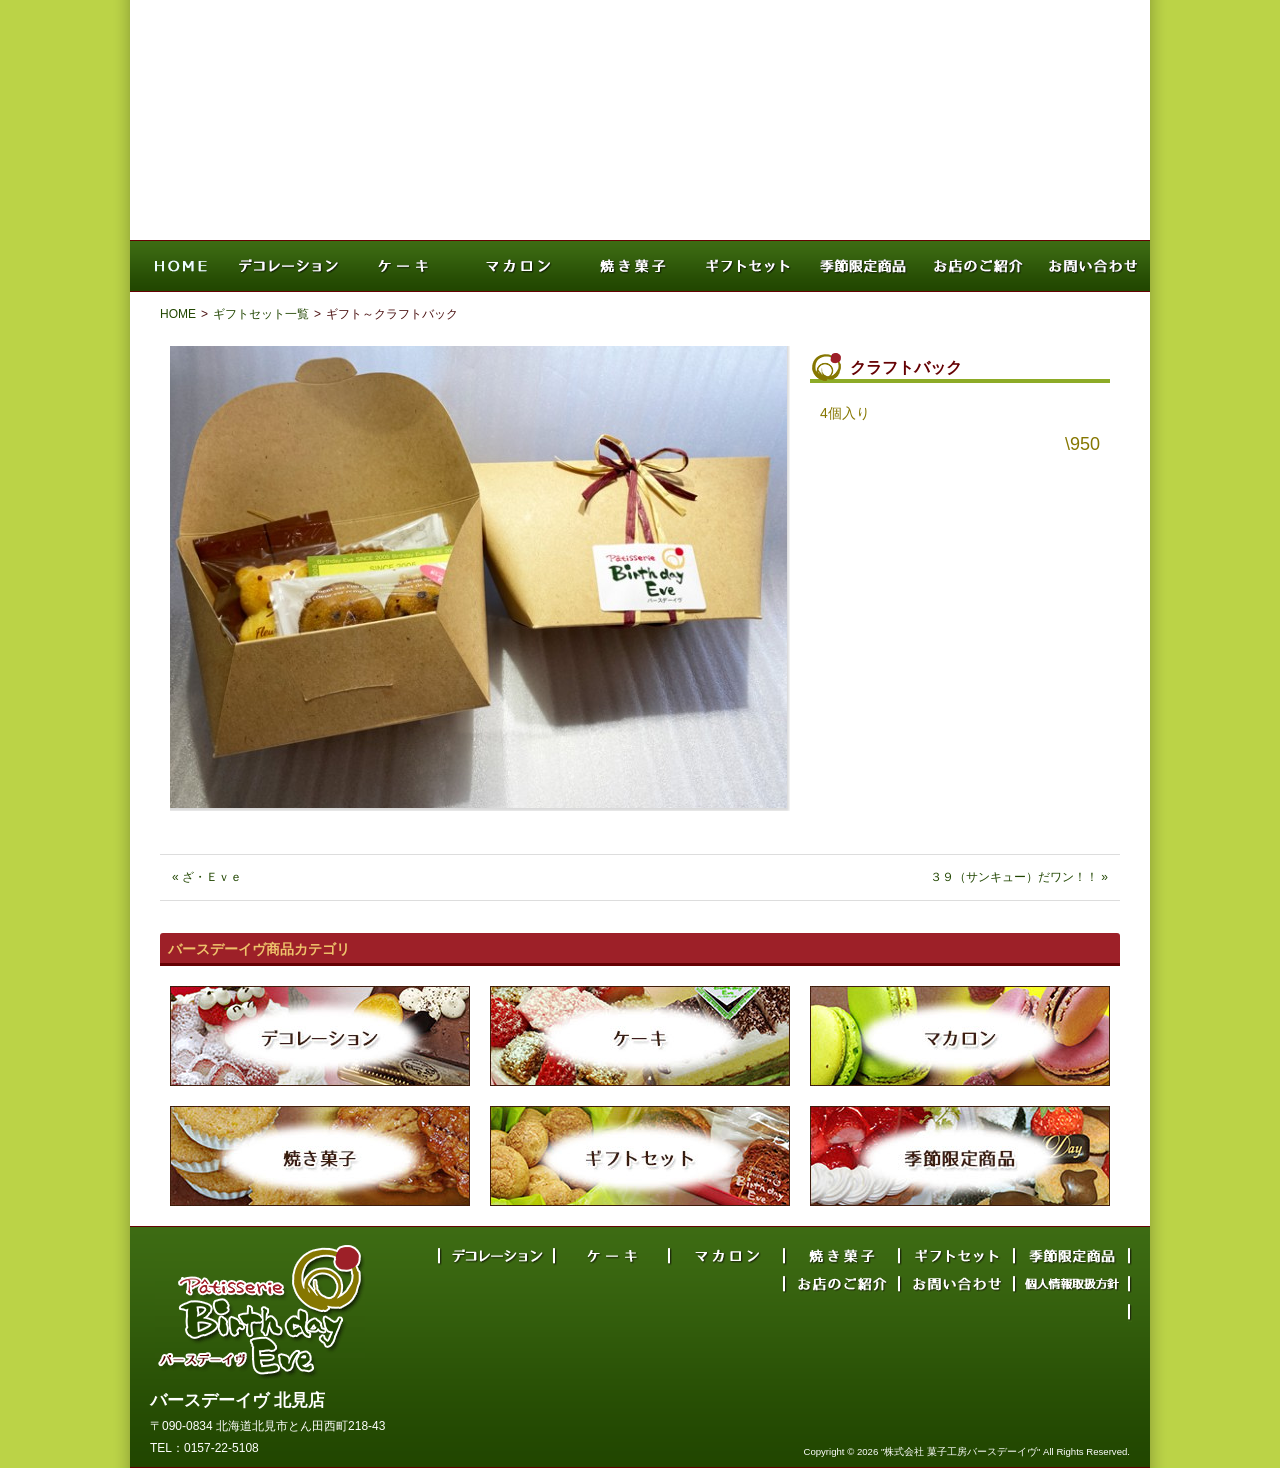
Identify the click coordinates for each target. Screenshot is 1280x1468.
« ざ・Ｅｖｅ (207, 877)
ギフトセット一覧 (261, 314)
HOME (178, 314)
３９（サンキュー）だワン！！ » (1019, 877)
